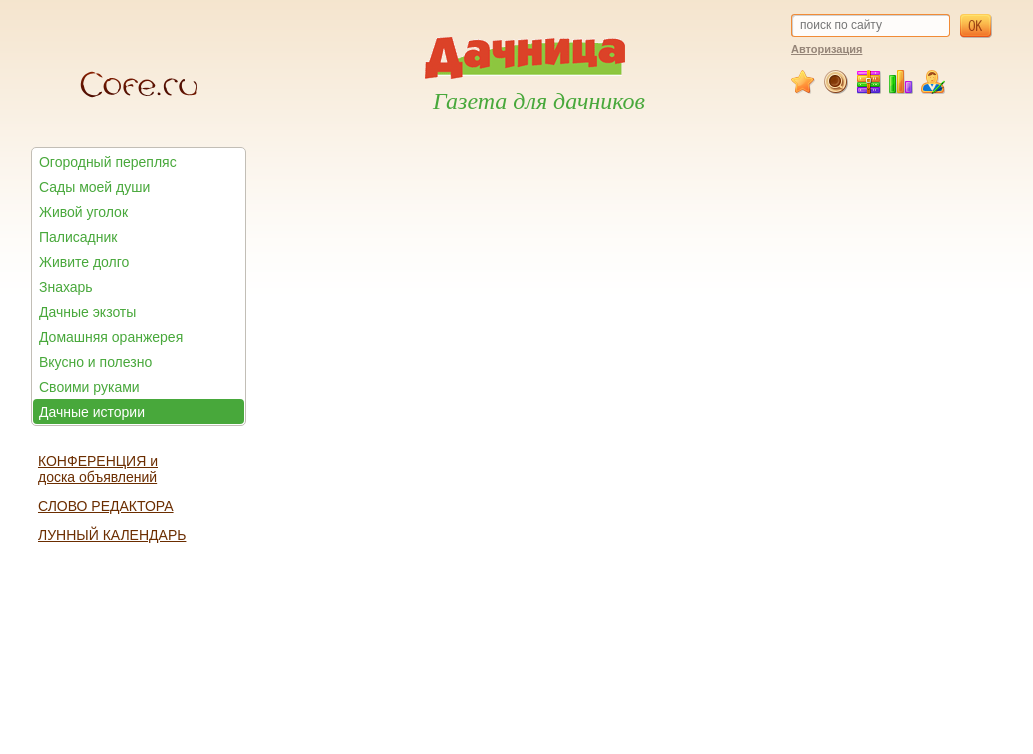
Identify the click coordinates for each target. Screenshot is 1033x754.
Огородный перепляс (108, 162)
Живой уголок (83, 212)
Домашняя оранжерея (111, 337)
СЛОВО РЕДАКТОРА (106, 506)
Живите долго (84, 262)
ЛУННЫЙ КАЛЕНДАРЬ (112, 535)
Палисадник (78, 237)
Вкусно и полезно (95, 362)
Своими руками (89, 387)
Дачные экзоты (87, 312)
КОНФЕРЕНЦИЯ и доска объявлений (98, 469)
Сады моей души (94, 187)
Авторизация (826, 49)
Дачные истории (92, 412)
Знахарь (66, 287)
